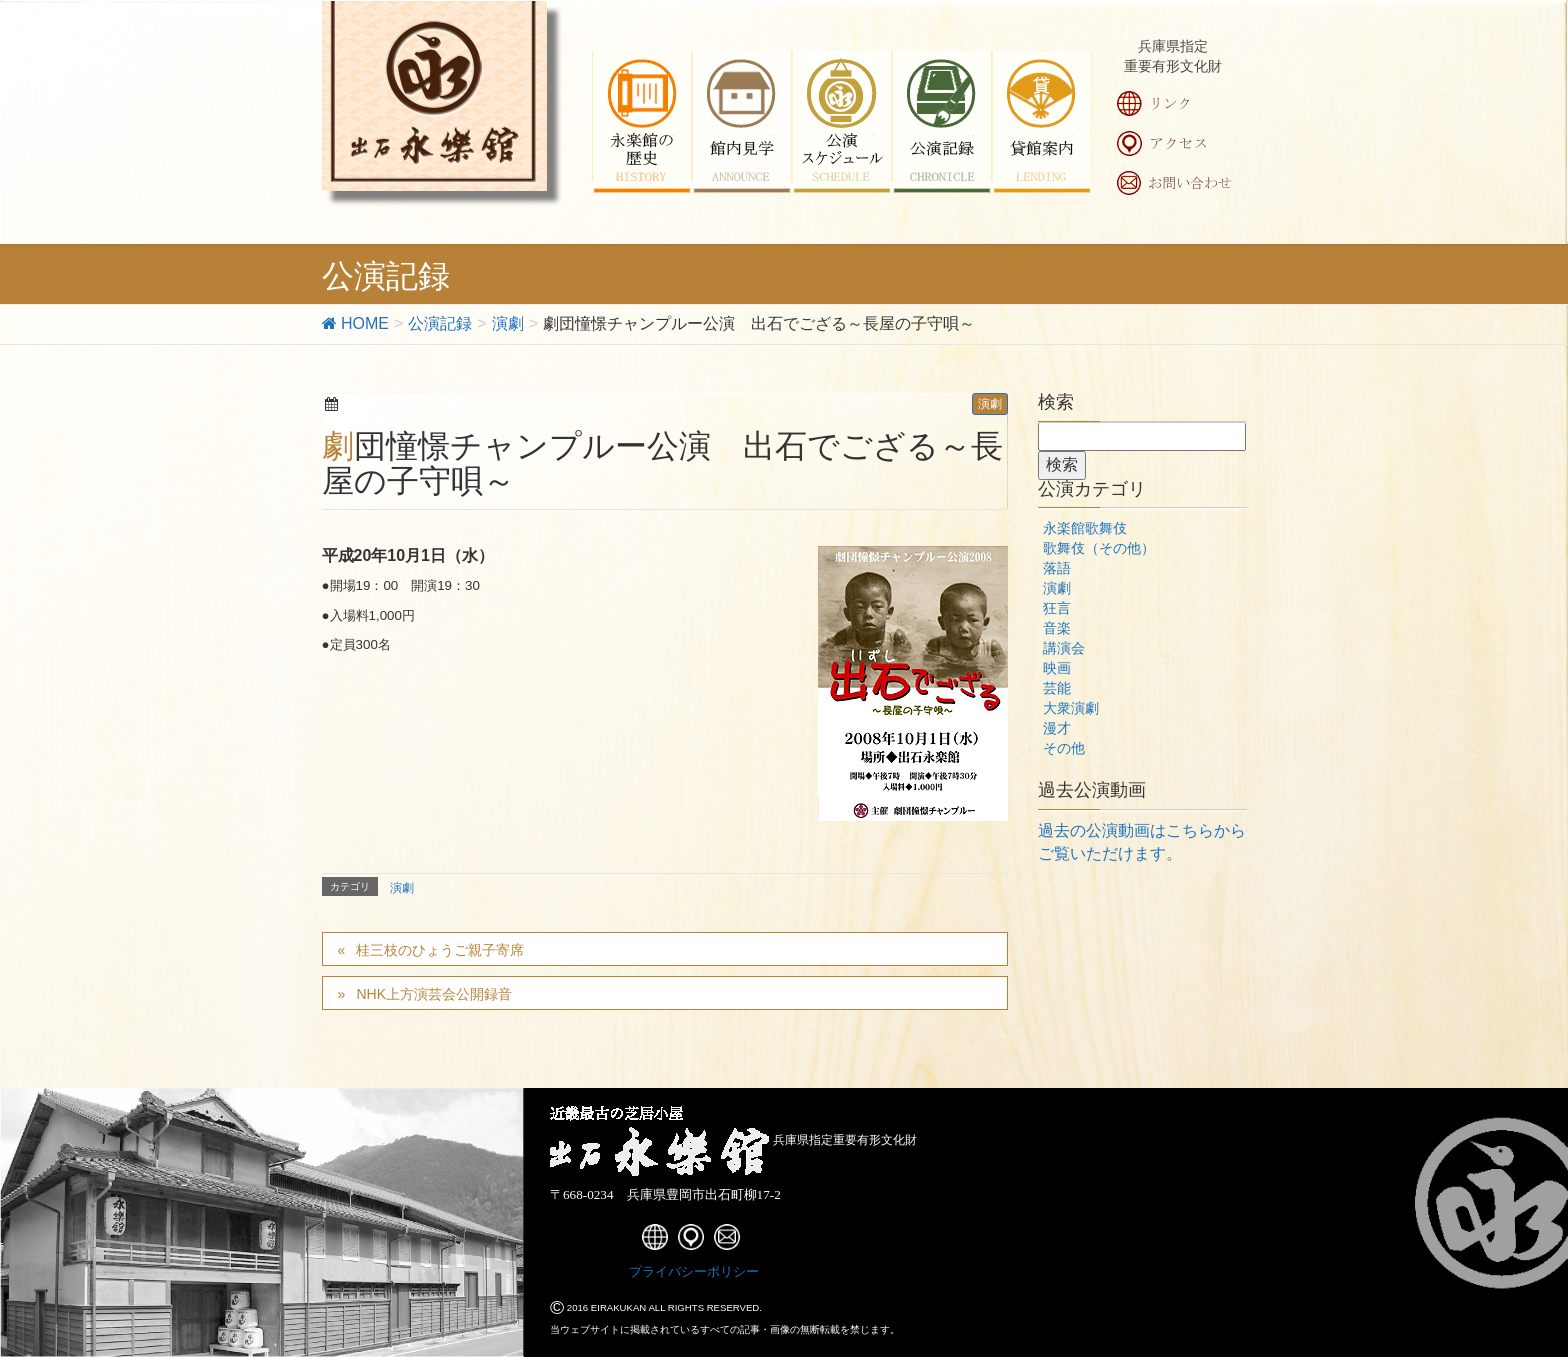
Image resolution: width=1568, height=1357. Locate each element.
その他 (1064, 748)
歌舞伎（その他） (1099, 548)
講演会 (1064, 648)
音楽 (1057, 628)
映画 (1057, 668)
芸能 (1057, 688)
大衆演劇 (1071, 708)
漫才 (1057, 728)
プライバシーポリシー (694, 1271)
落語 (1057, 568)
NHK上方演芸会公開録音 (434, 994)
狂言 (1057, 608)
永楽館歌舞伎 (1085, 528)
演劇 (990, 404)
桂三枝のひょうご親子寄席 (440, 950)
